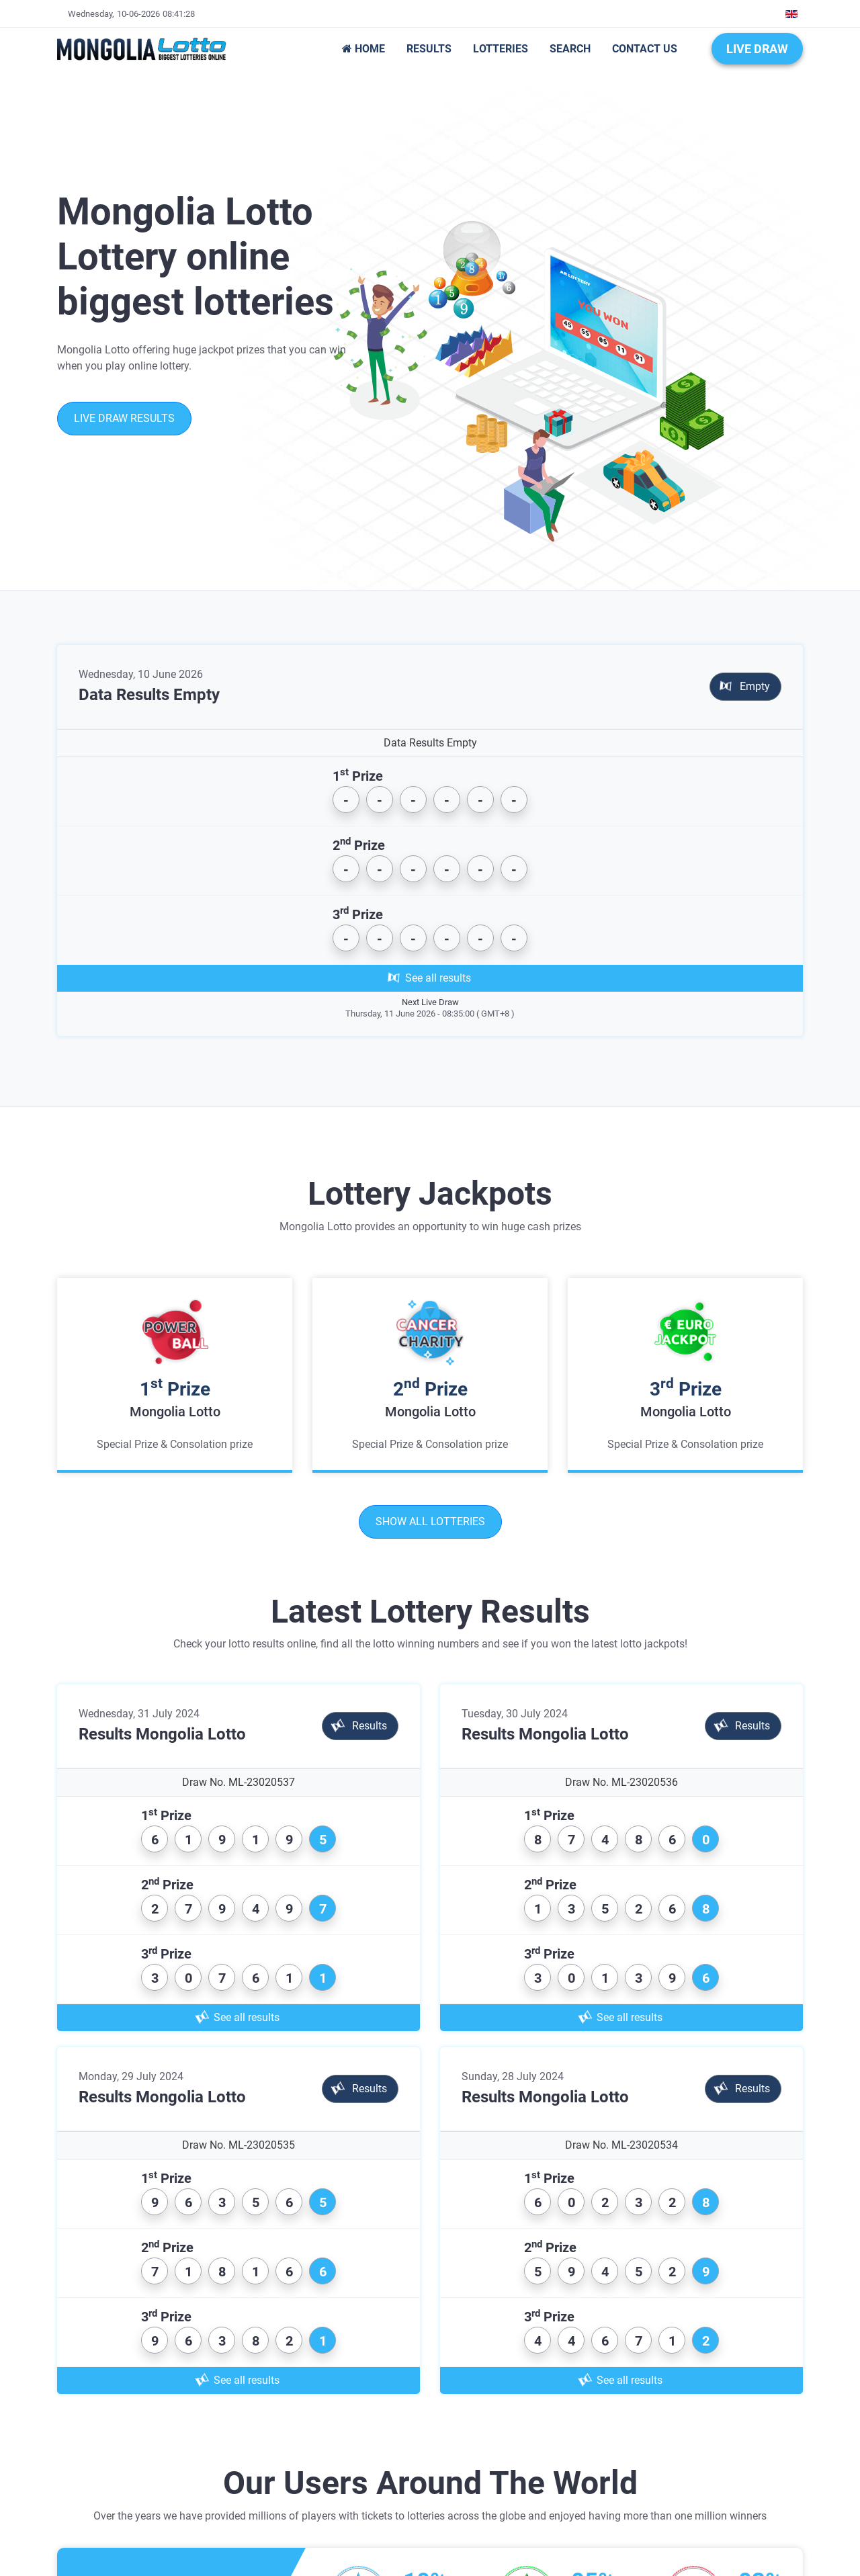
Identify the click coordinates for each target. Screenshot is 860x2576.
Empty (745, 686)
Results (359, 1726)
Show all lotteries (430, 1521)
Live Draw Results (124, 418)
